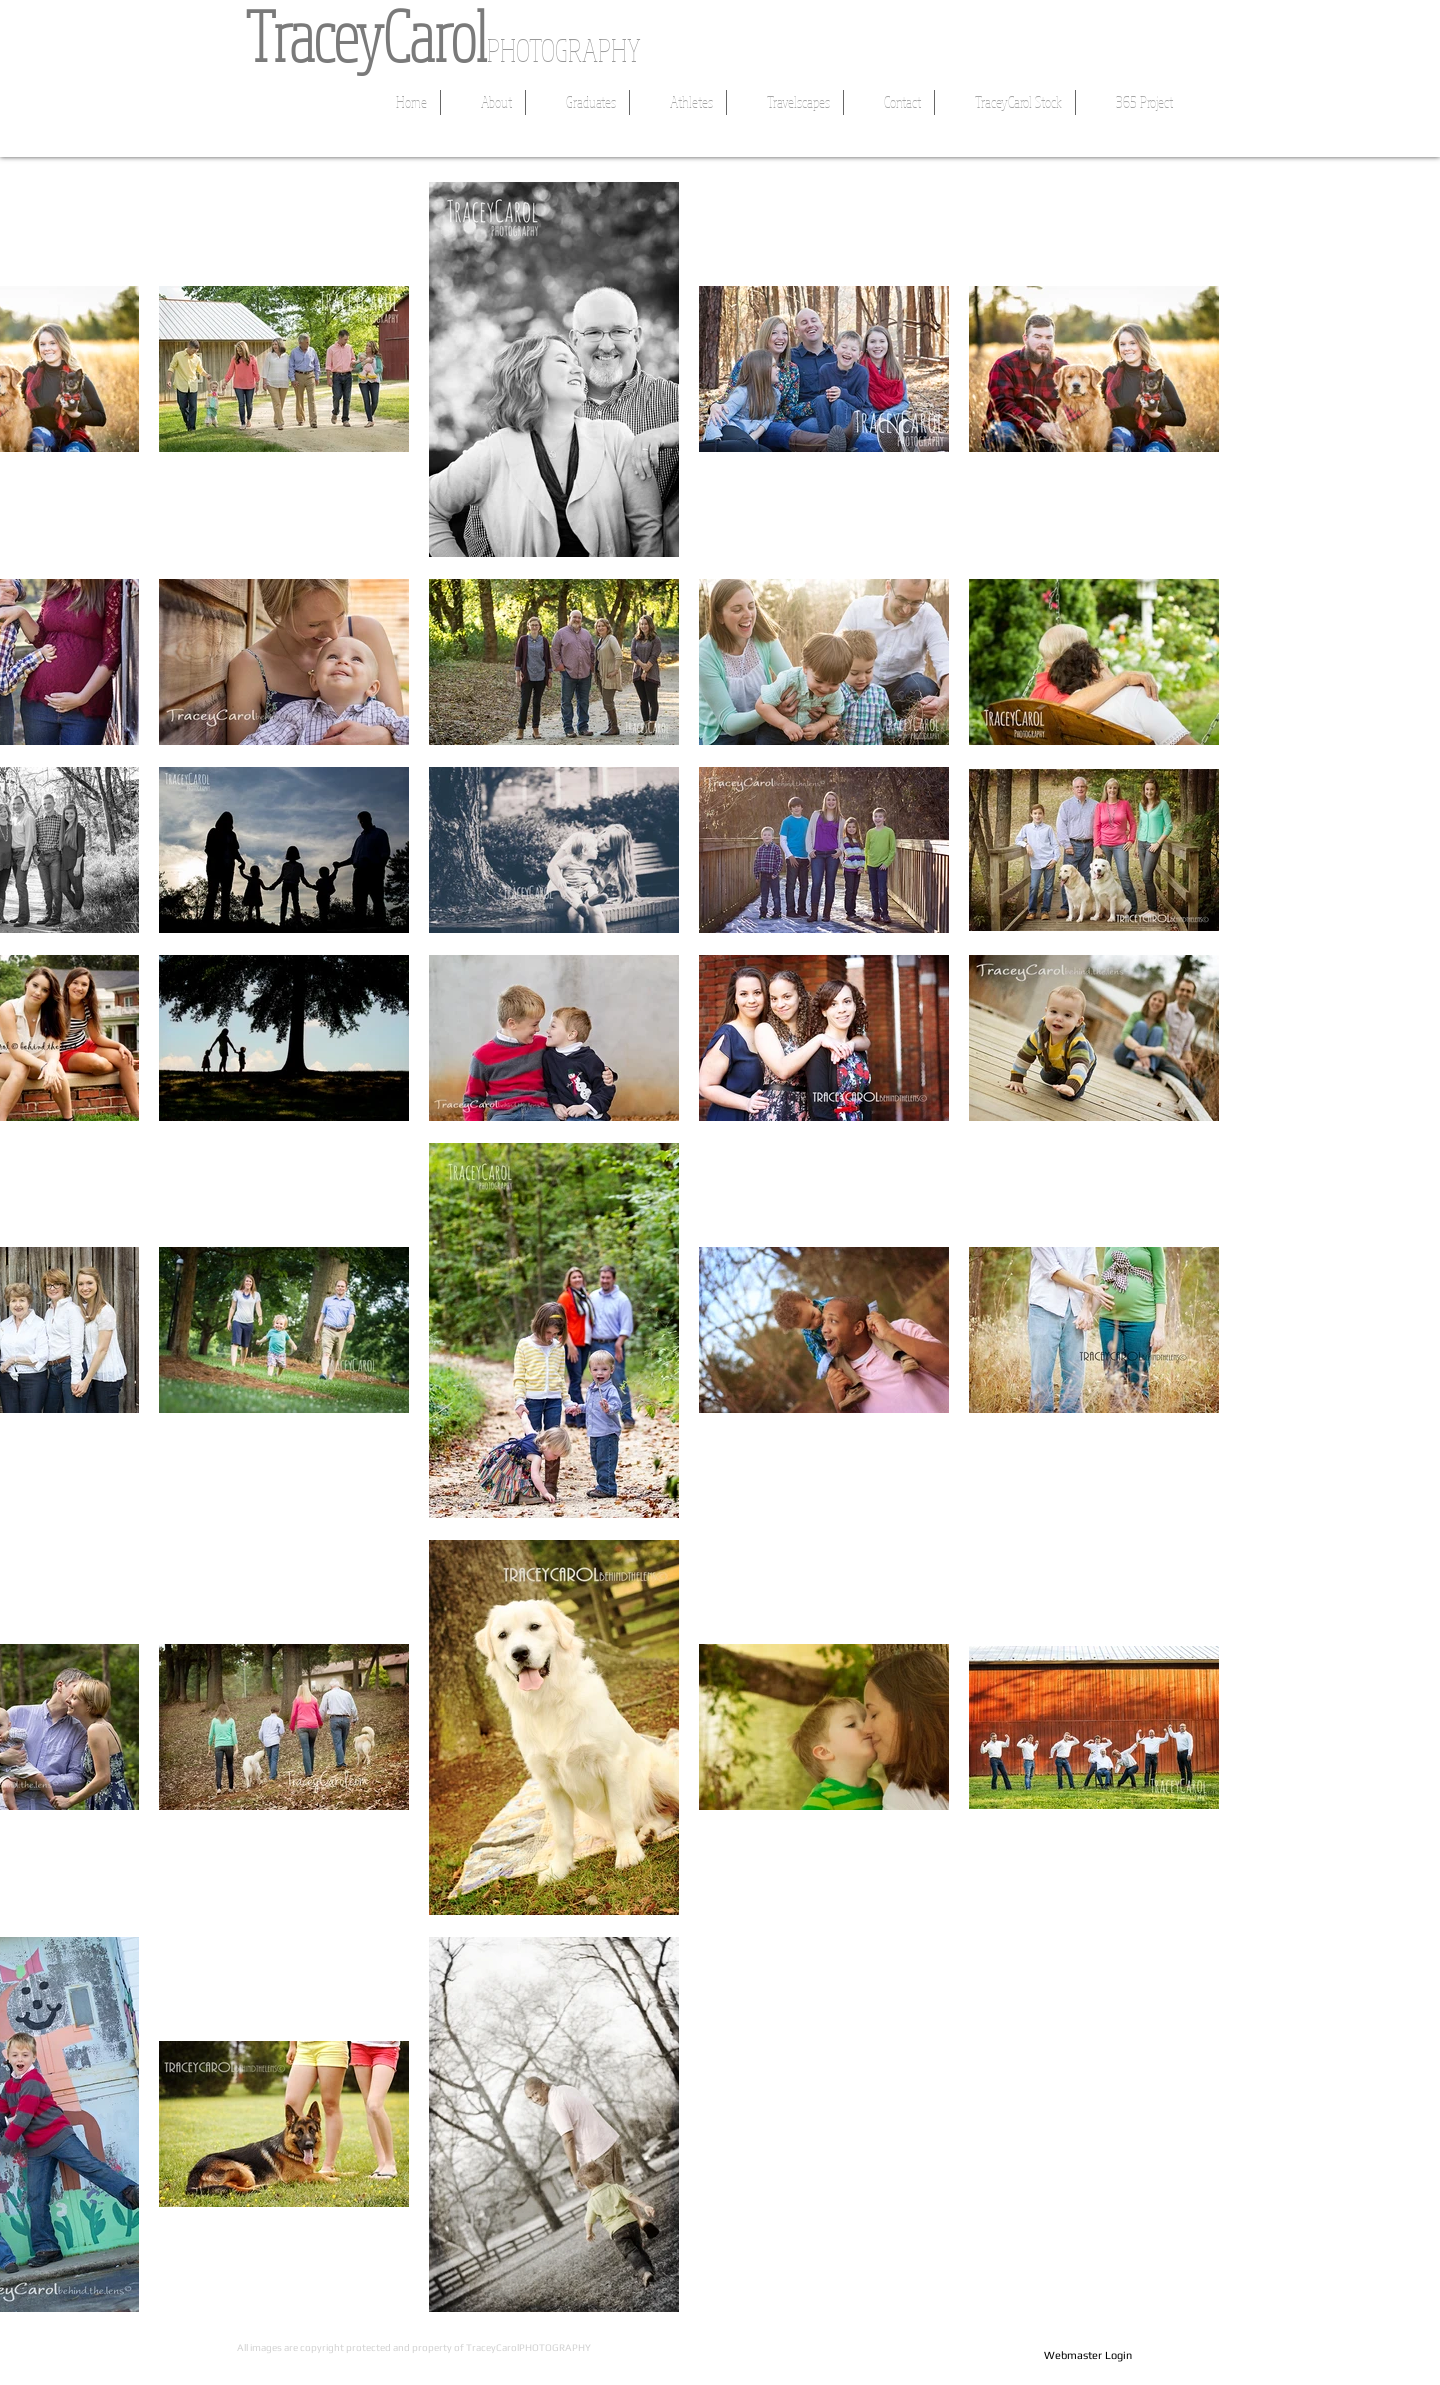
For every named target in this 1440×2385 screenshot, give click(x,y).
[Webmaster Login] (1087, 2356)
